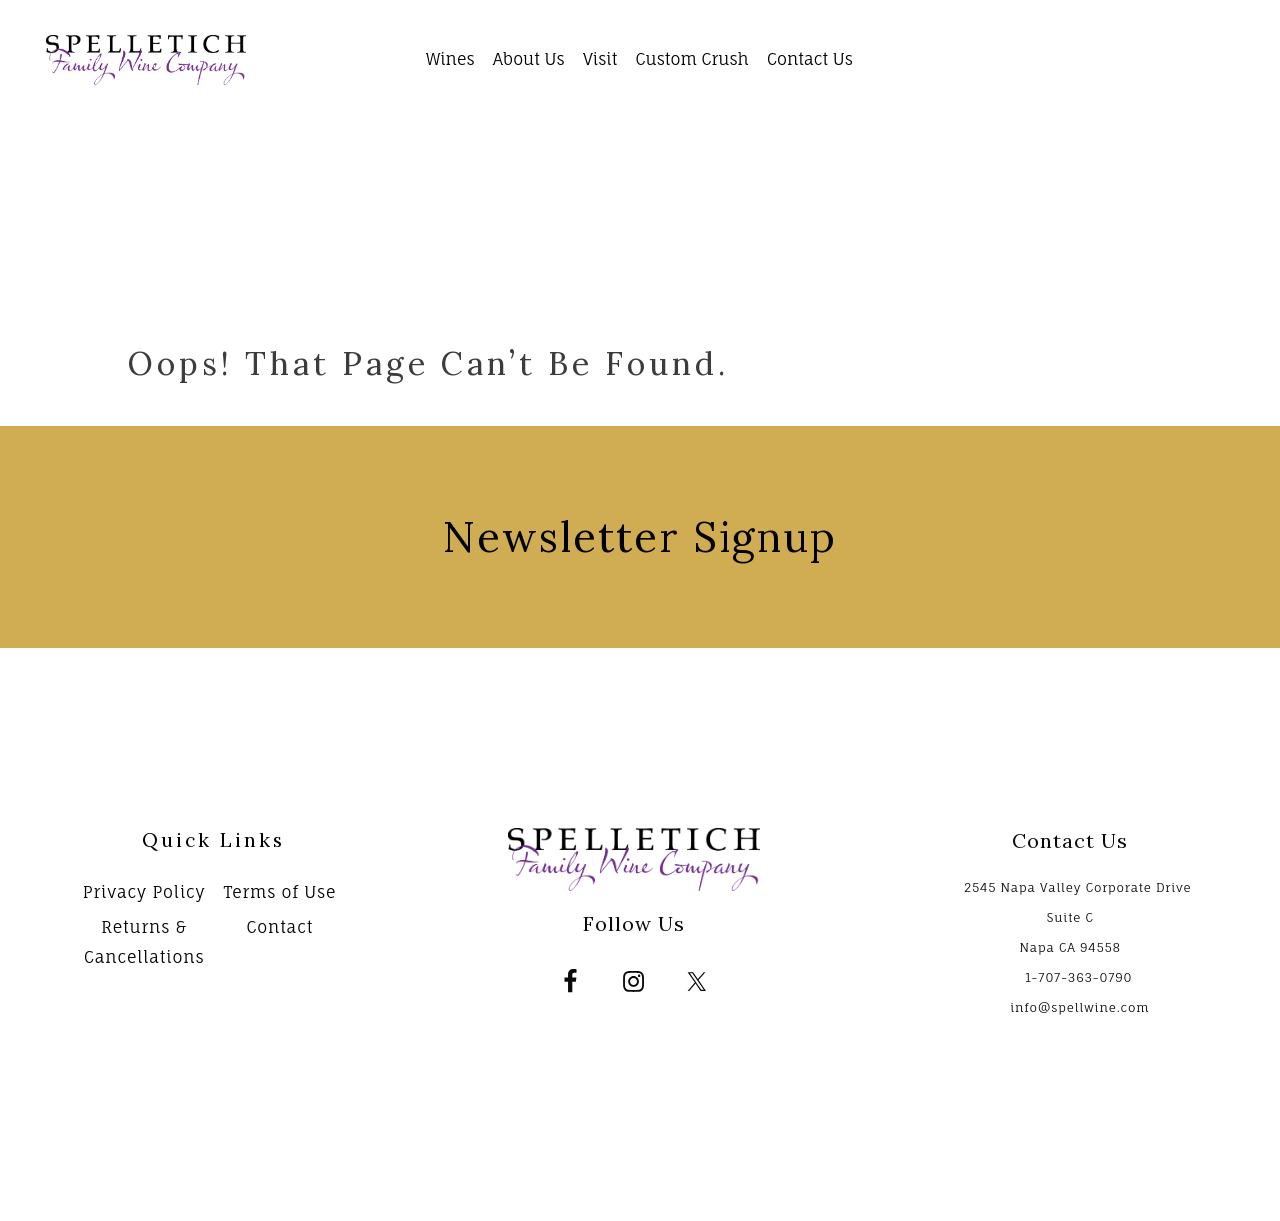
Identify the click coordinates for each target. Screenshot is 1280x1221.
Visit (600, 59)
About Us (529, 59)
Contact (279, 927)
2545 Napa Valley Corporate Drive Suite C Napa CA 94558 (1077, 917)
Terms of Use (279, 892)
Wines (450, 59)
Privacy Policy (144, 892)
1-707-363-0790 (1078, 977)
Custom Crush (692, 59)
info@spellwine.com (1079, 1007)
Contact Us (810, 59)
